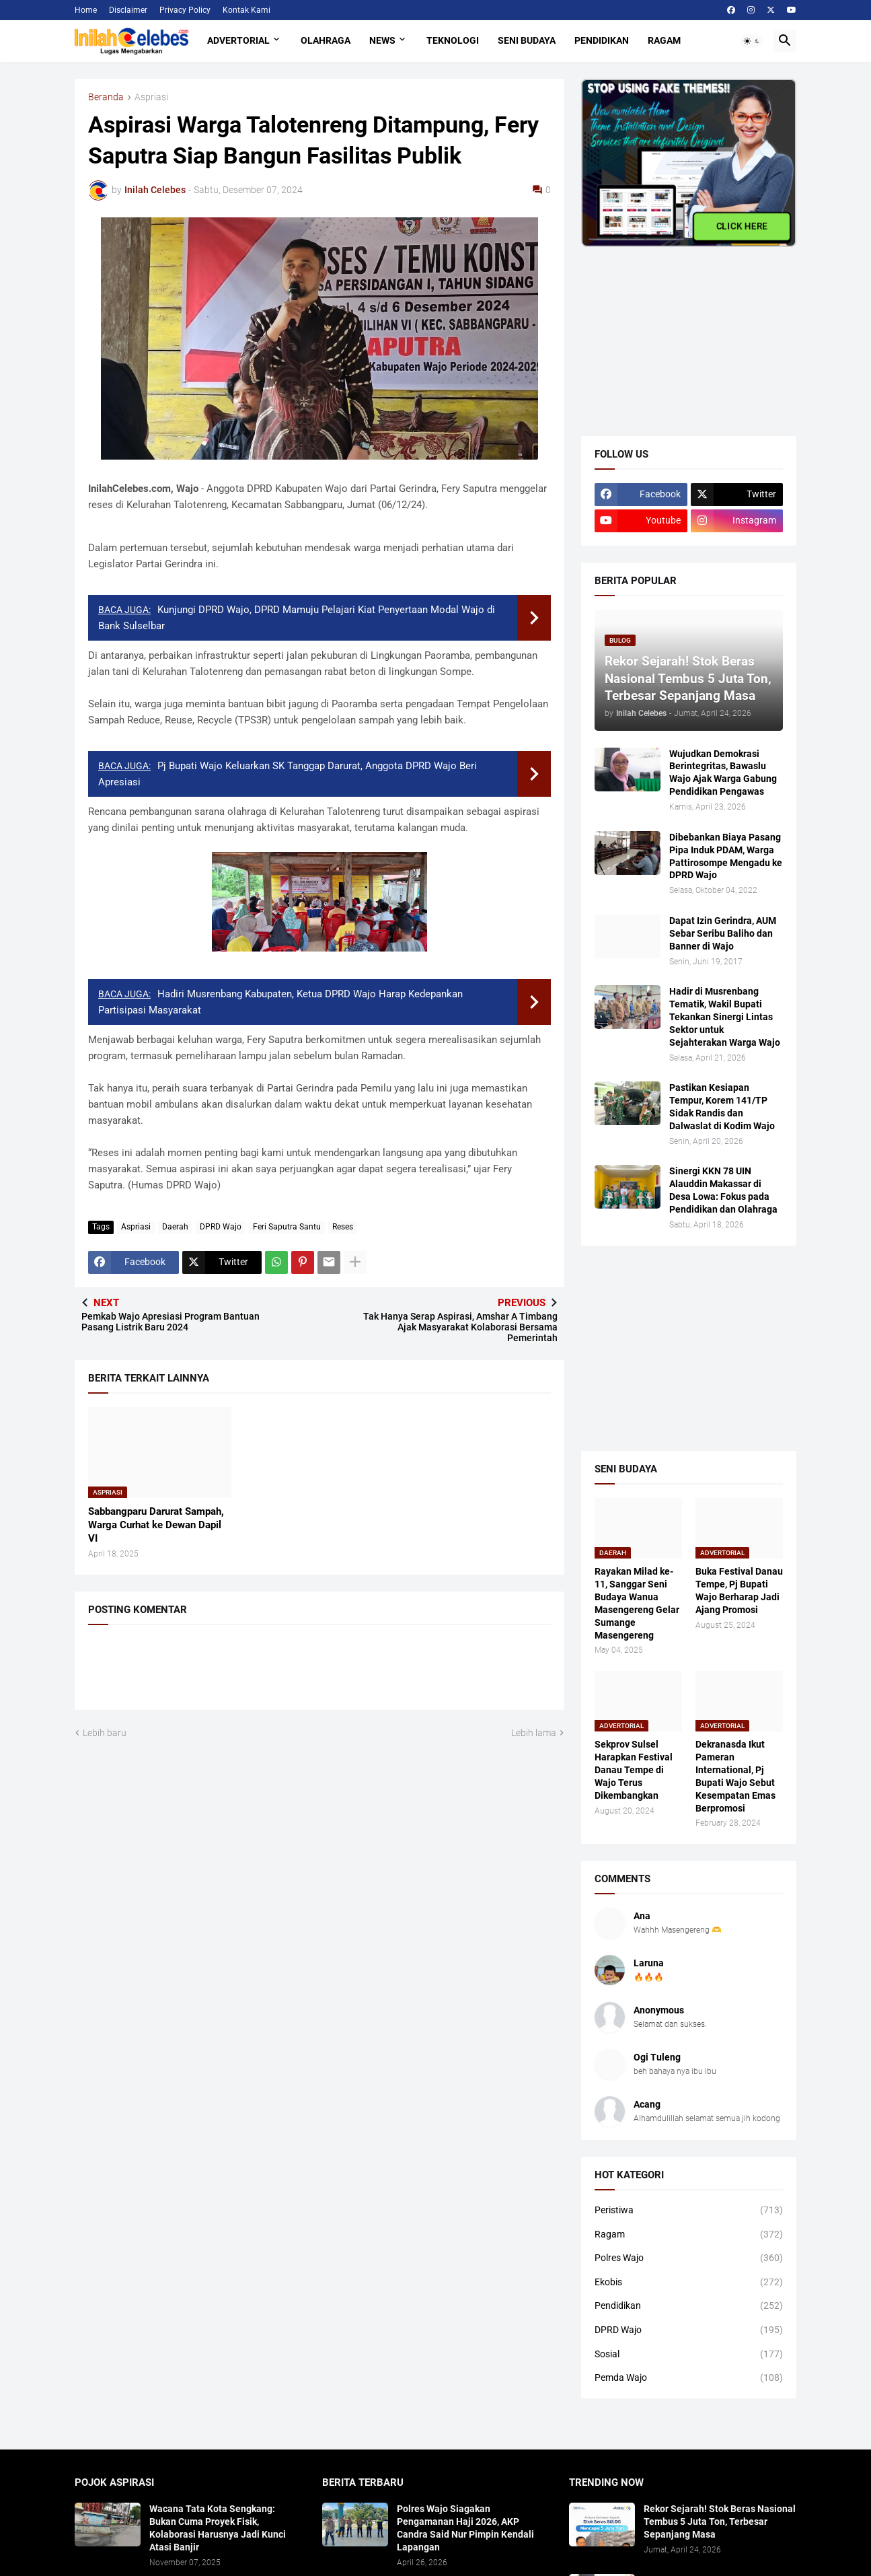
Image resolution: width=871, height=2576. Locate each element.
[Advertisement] (682, 331)
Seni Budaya (527, 40)
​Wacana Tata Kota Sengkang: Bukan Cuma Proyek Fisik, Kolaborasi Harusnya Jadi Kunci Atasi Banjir (217, 2527)
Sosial (689, 2354)
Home (86, 10)
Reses (342, 1226)
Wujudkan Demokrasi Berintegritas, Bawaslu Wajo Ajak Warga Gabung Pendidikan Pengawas (723, 772)
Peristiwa (689, 2210)
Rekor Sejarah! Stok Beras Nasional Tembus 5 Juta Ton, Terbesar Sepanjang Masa (720, 2521)
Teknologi (452, 40)
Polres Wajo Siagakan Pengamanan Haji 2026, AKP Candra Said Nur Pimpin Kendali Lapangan (465, 2527)
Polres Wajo (689, 2258)
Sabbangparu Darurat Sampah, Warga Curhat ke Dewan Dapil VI (156, 1525)
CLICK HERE (742, 226)
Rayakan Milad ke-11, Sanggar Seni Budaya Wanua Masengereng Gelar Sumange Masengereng (637, 1603)
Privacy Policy (185, 10)
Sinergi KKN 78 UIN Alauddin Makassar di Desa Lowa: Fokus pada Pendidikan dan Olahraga (723, 1190)
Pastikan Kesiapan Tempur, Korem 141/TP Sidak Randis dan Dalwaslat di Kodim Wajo (722, 1106)
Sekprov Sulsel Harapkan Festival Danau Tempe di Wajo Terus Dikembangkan (634, 1770)
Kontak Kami (246, 10)
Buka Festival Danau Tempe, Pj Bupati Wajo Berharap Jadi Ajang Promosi (739, 1590)
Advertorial (238, 40)
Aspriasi (151, 97)
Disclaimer (128, 10)
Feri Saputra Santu (287, 1226)
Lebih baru (104, 1732)
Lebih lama (533, 1732)
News (382, 40)
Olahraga (325, 40)
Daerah (175, 1226)
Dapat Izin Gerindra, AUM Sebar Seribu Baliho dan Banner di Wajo (722, 933)
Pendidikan (601, 40)
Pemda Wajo (689, 2378)
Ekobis (689, 2282)
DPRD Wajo (220, 1226)
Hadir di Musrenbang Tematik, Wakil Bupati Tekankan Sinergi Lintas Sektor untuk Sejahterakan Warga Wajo (724, 1017)
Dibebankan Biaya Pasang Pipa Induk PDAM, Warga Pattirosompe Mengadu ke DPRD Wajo (725, 856)
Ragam (664, 40)
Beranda (106, 97)
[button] (752, 41)
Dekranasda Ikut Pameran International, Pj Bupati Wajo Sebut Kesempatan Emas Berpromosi (735, 1776)
